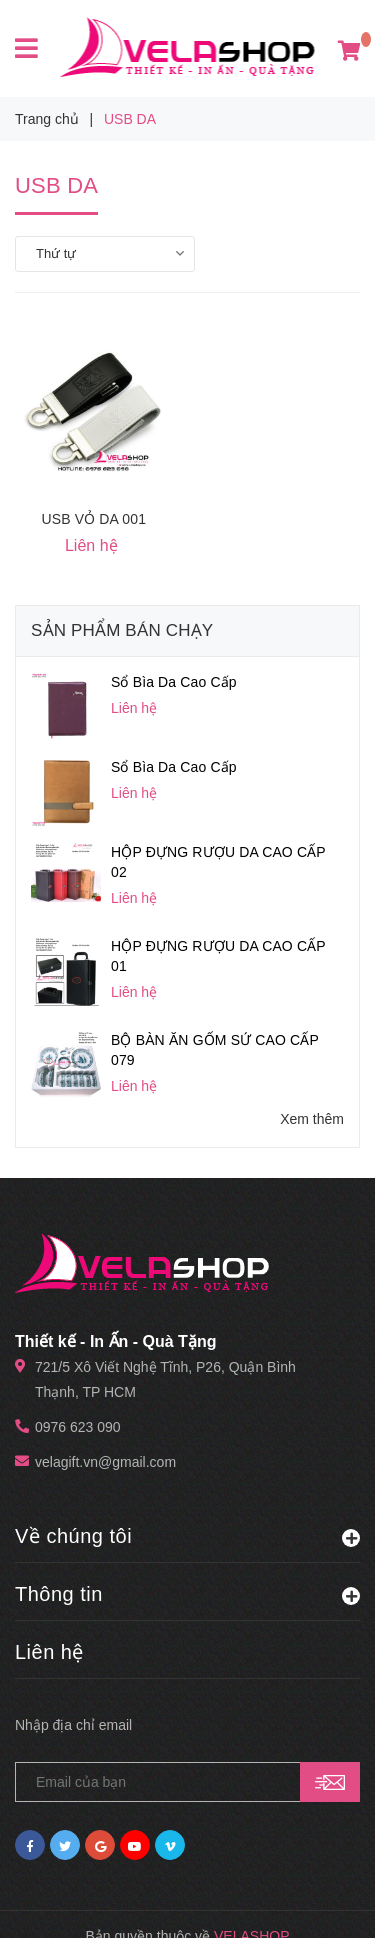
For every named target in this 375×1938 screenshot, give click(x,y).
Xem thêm (312, 1097)
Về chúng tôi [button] (187, 1472)
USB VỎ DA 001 (93, 519)
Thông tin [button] (187, 1530)
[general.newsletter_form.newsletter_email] (187, 1719)
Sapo (231, 1898)
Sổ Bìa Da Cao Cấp (174, 682)
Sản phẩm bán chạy (122, 630)
